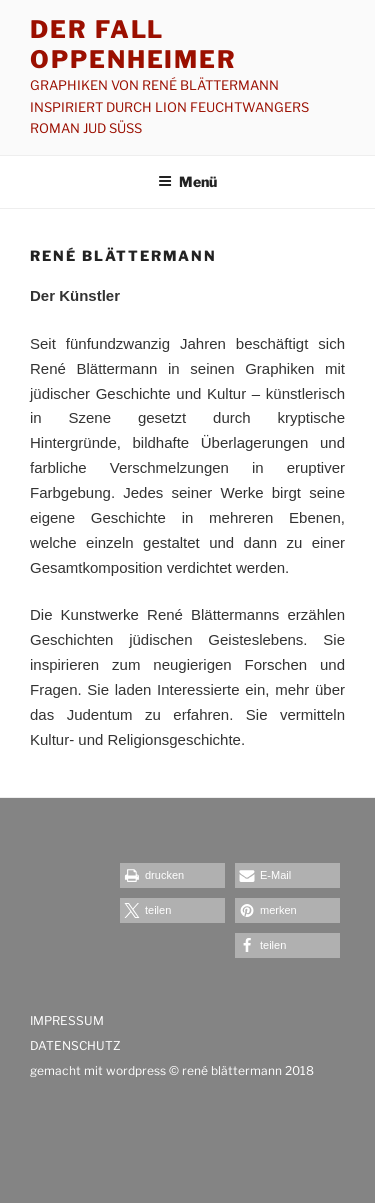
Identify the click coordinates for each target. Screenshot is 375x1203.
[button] (172, 875)
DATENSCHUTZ (75, 1045)
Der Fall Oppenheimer (133, 44)
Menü (187, 181)
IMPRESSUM (68, 1020)
